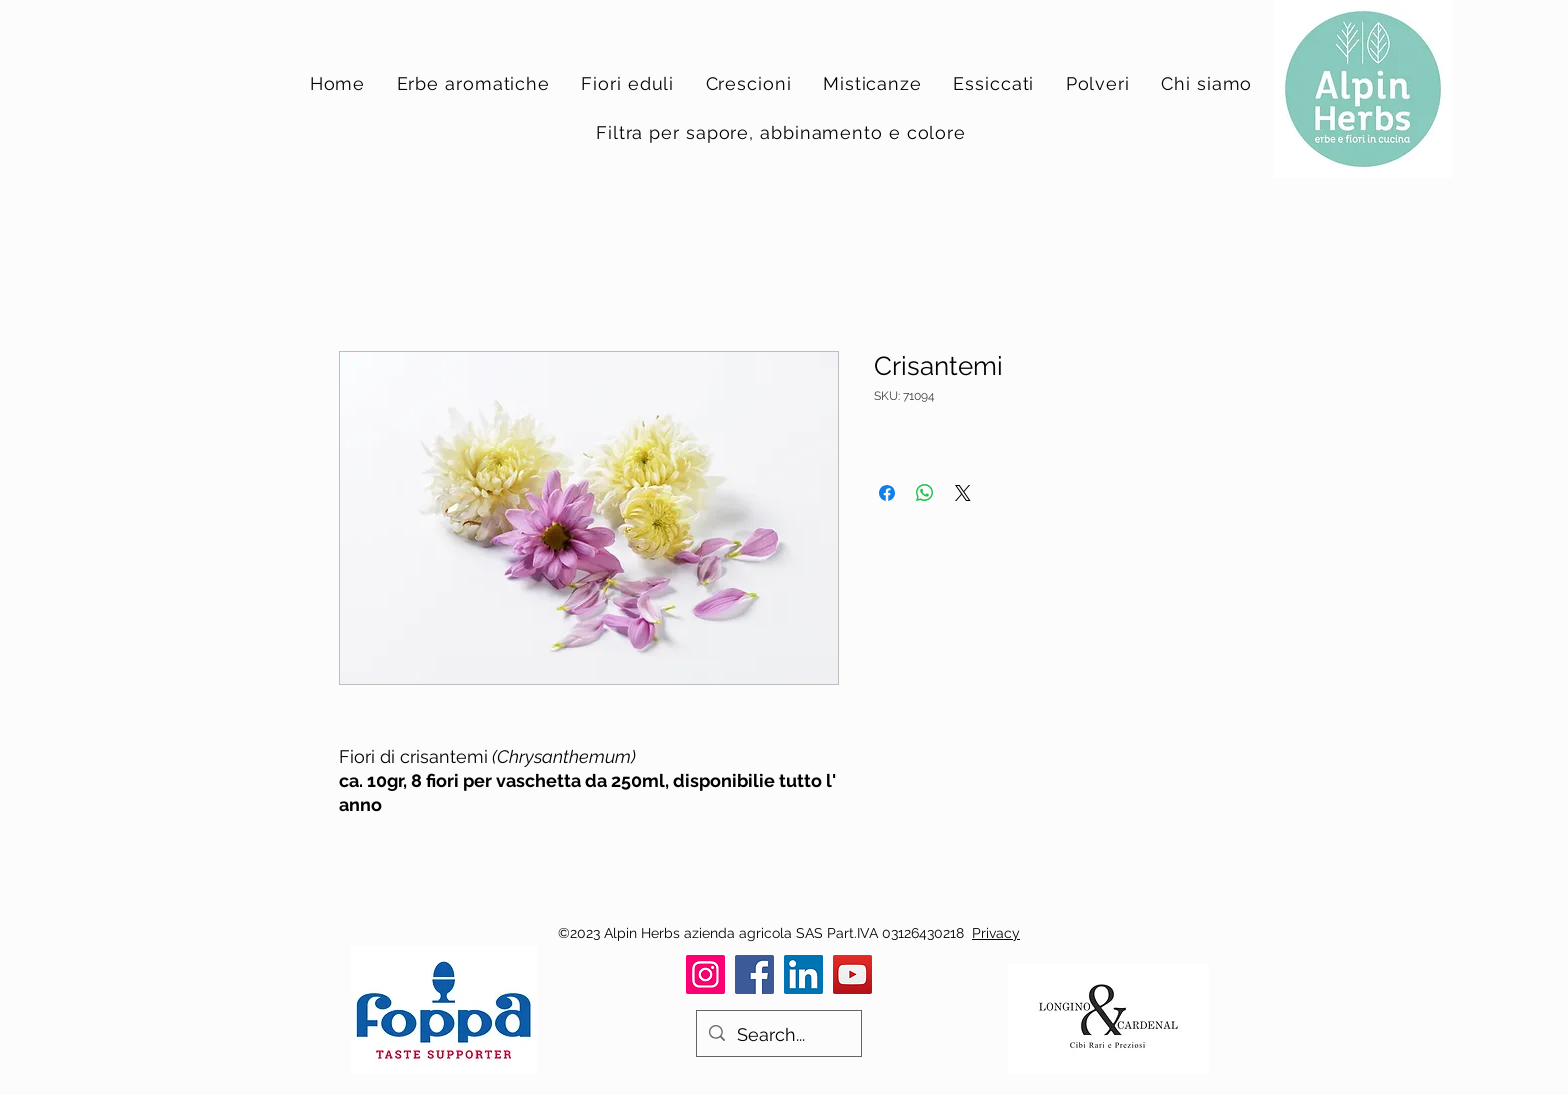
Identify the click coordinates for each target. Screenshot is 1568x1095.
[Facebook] (754, 974)
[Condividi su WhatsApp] (925, 493)
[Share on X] (963, 493)
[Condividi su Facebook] (887, 493)
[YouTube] (852, 974)
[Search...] (778, 1035)
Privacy (996, 933)
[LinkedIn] (803, 974)
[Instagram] (705, 974)
